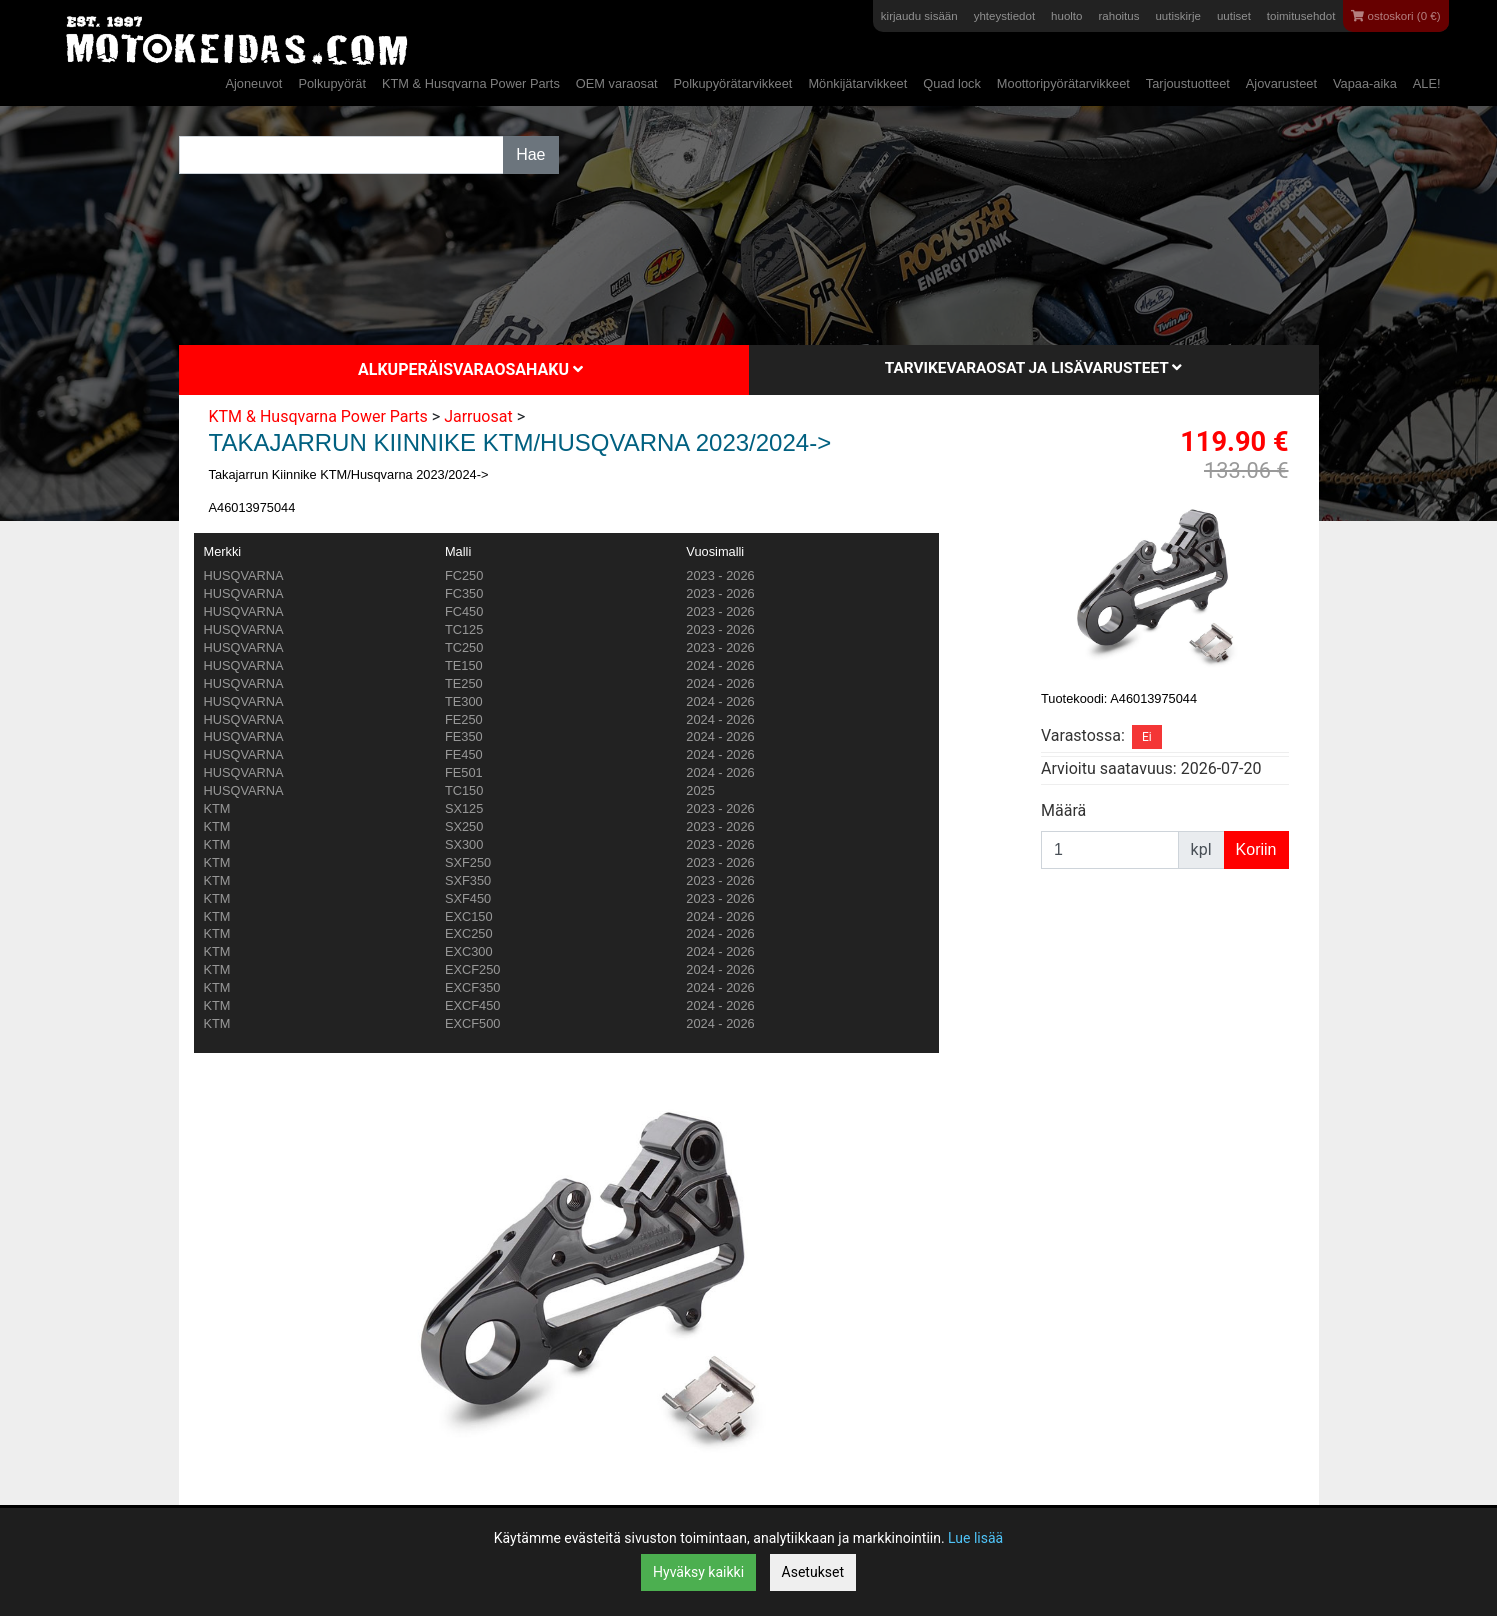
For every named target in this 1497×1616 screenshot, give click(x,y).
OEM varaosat (617, 83)
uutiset (1234, 16)
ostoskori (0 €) (1395, 16)
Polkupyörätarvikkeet (733, 83)
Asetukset (813, 1572)
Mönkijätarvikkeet (857, 83)
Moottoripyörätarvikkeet (1063, 83)
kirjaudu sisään (919, 16)
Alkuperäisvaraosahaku (470, 369)
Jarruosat (478, 416)
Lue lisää (975, 1538)
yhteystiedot (1004, 16)
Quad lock (952, 83)
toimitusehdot (1301, 16)
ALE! (1427, 83)
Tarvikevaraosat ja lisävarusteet (1033, 368)
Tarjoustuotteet (1188, 83)
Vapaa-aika (1365, 83)
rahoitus (1118, 16)
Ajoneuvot (253, 83)
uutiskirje (1177, 16)
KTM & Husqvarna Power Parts (471, 83)
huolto (1066, 16)
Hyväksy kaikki (698, 1572)
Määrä (1063, 810)
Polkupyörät (332, 83)
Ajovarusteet (1281, 83)
